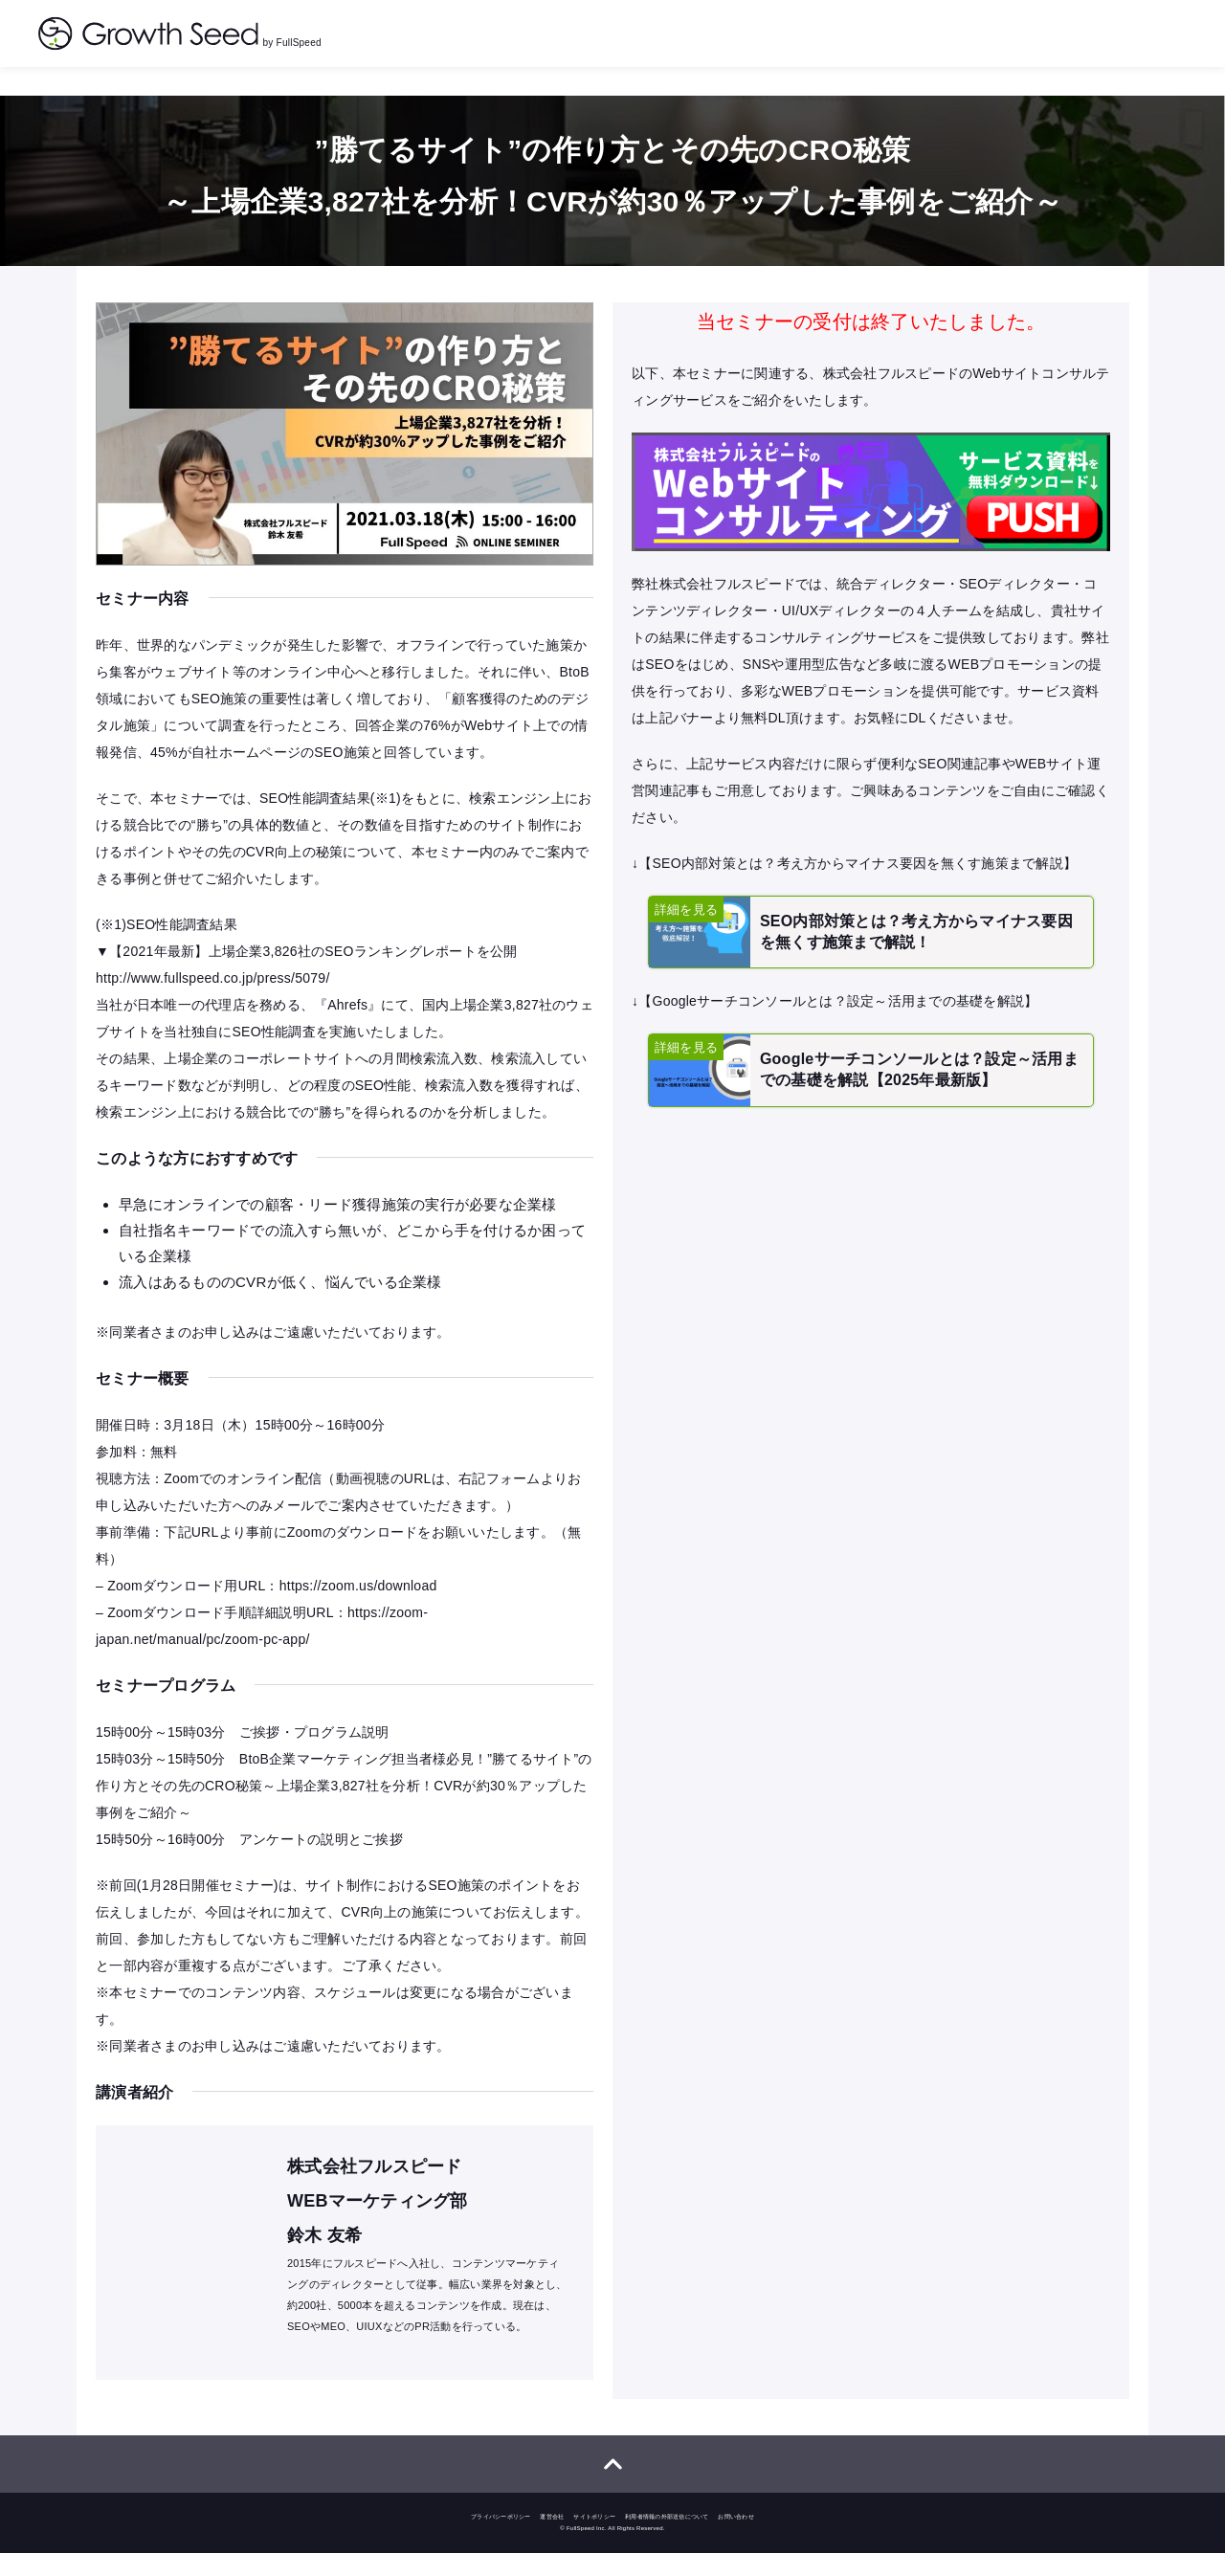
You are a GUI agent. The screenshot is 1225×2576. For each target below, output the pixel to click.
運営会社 (552, 2540)
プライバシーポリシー (501, 2540)
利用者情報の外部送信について (667, 2540)
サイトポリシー (594, 2540)
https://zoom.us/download (358, 1602)
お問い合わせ (736, 2540)
